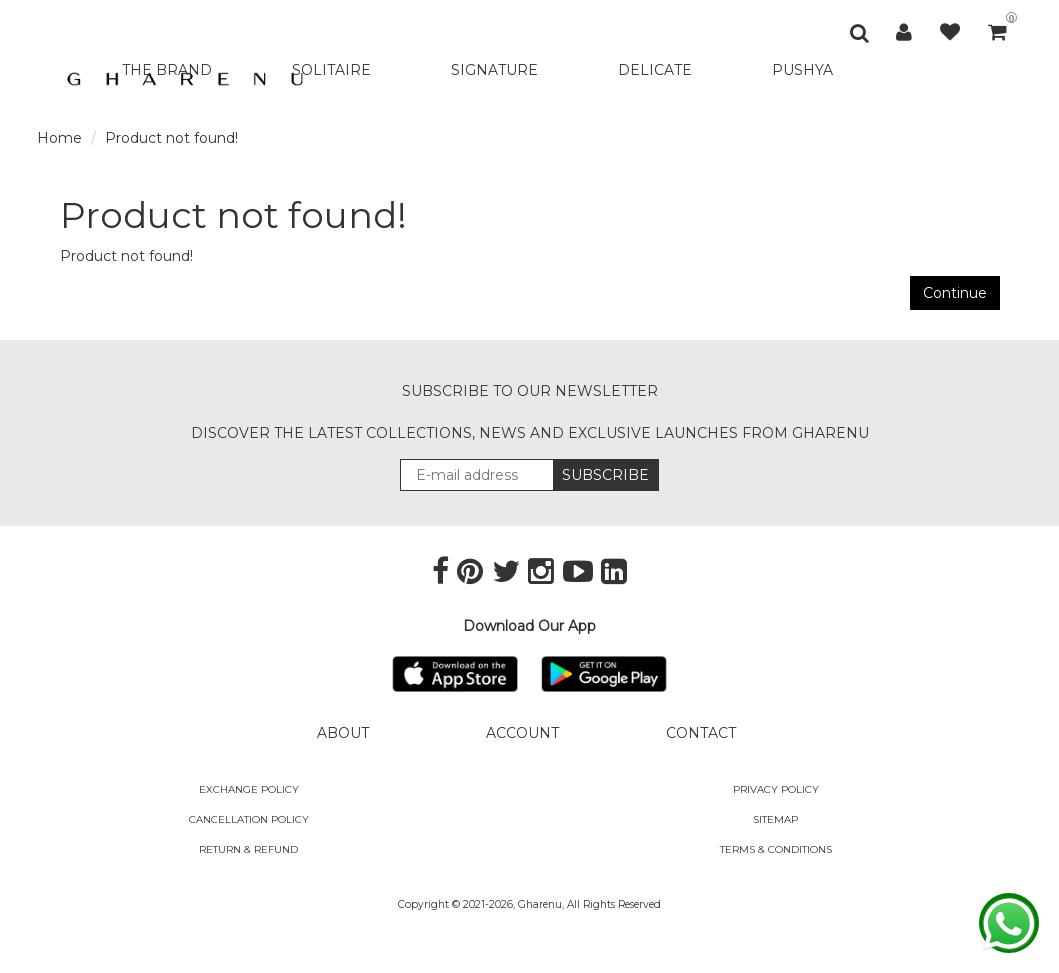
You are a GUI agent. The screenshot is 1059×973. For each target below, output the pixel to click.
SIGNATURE (494, 70)
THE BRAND (167, 70)
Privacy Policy (776, 789)
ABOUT (343, 733)
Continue (955, 293)
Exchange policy (249, 789)
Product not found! (171, 138)
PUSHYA (802, 70)
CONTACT (701, 733)
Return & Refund (248, 849)
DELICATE (655, 70)
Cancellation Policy (249, 819)
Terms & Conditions (776, 849)
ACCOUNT (522, 733)
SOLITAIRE (331, 70)
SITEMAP (775, 819)
